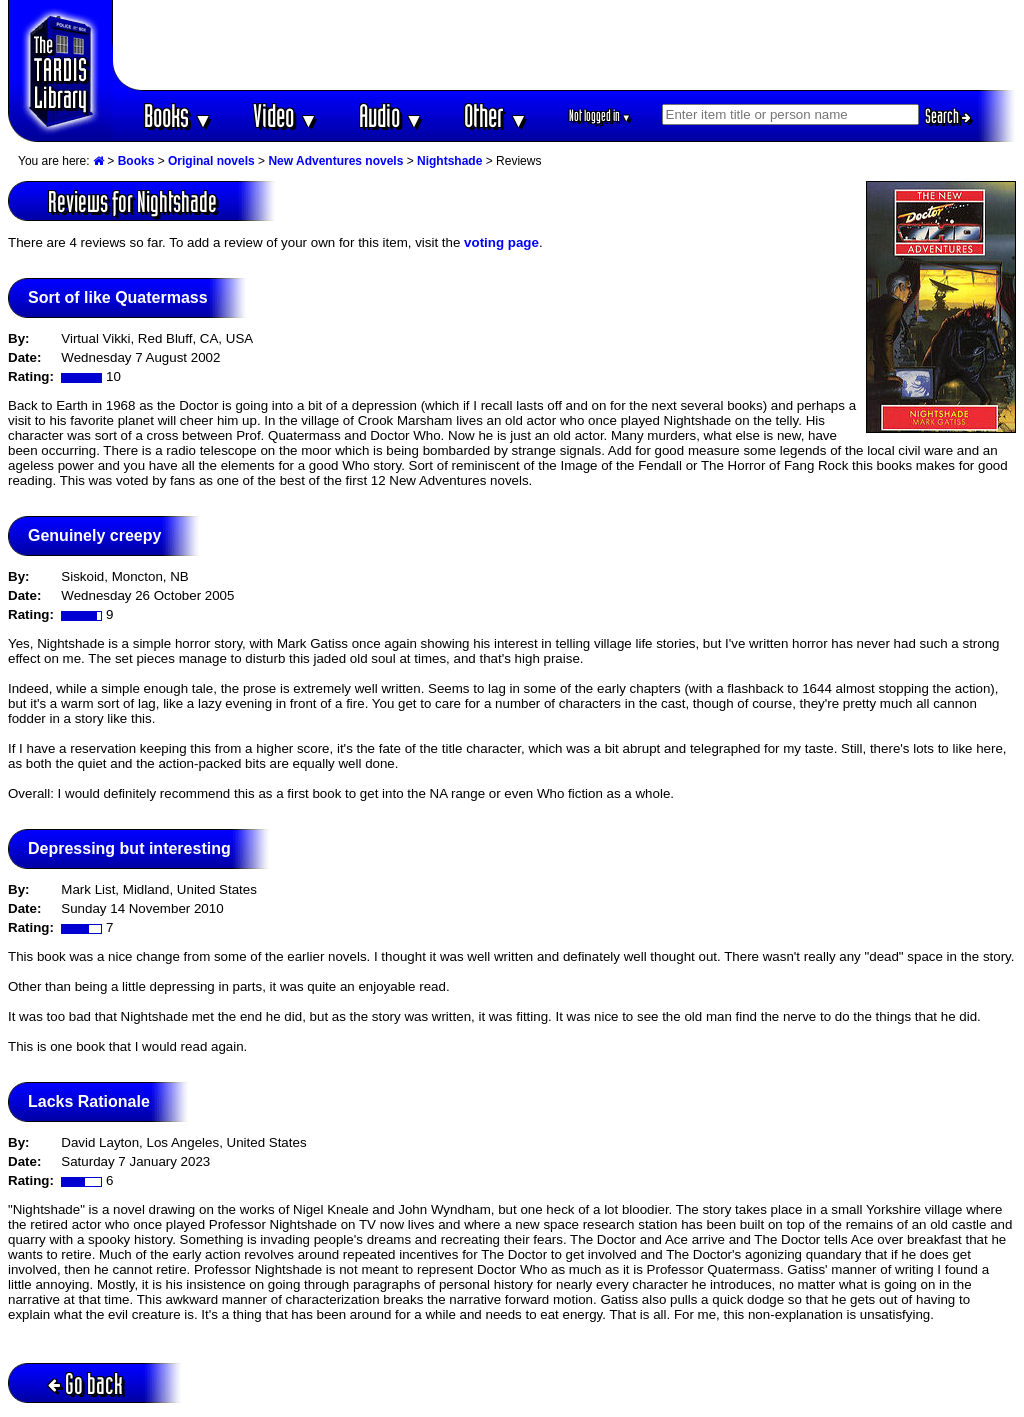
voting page (501, 242)
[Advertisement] (565, 45)
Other (496, 115)
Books (178, 115)
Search (948, 116)
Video (285, 115)
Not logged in (600, 115)
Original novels (211, 161)
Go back (85, 1383)
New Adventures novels (335, 161)
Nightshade (449, 161)
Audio (391, 115)
